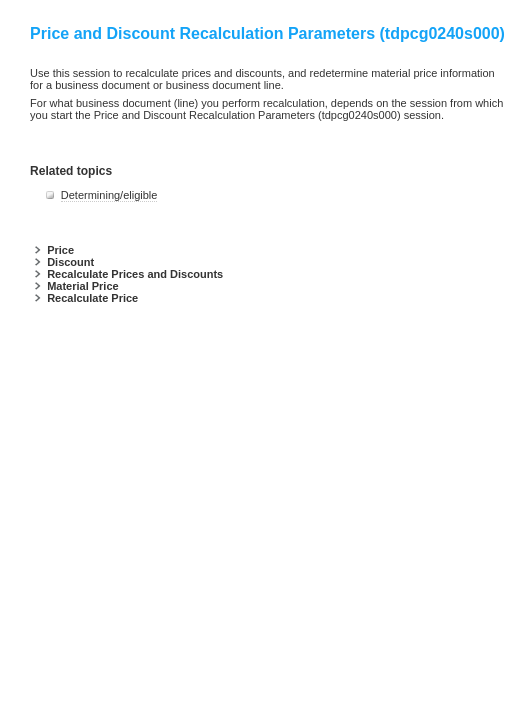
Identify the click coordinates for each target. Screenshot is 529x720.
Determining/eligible (109, 195)
